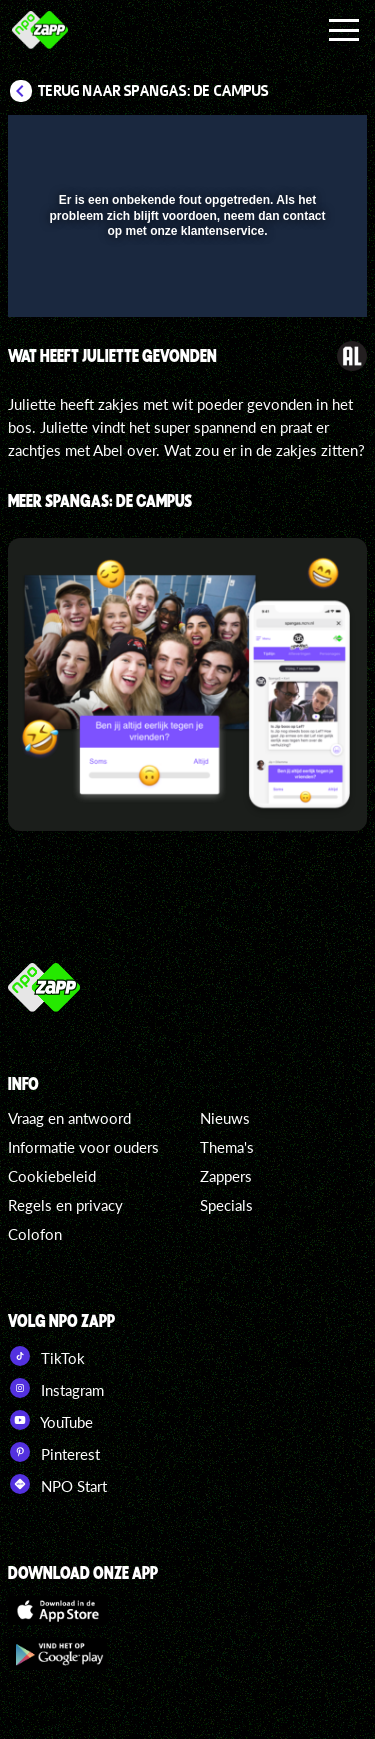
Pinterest (54, 1452)
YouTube (50, 1420)
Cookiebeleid (52, 1176)
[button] (300, 143)
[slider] (185, 291)
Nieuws (225, 1118)
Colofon (35, 1234)
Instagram (56, 1388)
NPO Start (57, 1484)
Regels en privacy (65, 1205)
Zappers (226, 1176)
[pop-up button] (260, 143)
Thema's (227, 1147)
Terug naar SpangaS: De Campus (153, 91)
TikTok (46, 1356)
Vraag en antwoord (69, 1118)
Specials (226, 1205)
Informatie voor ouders (83, 1147)
